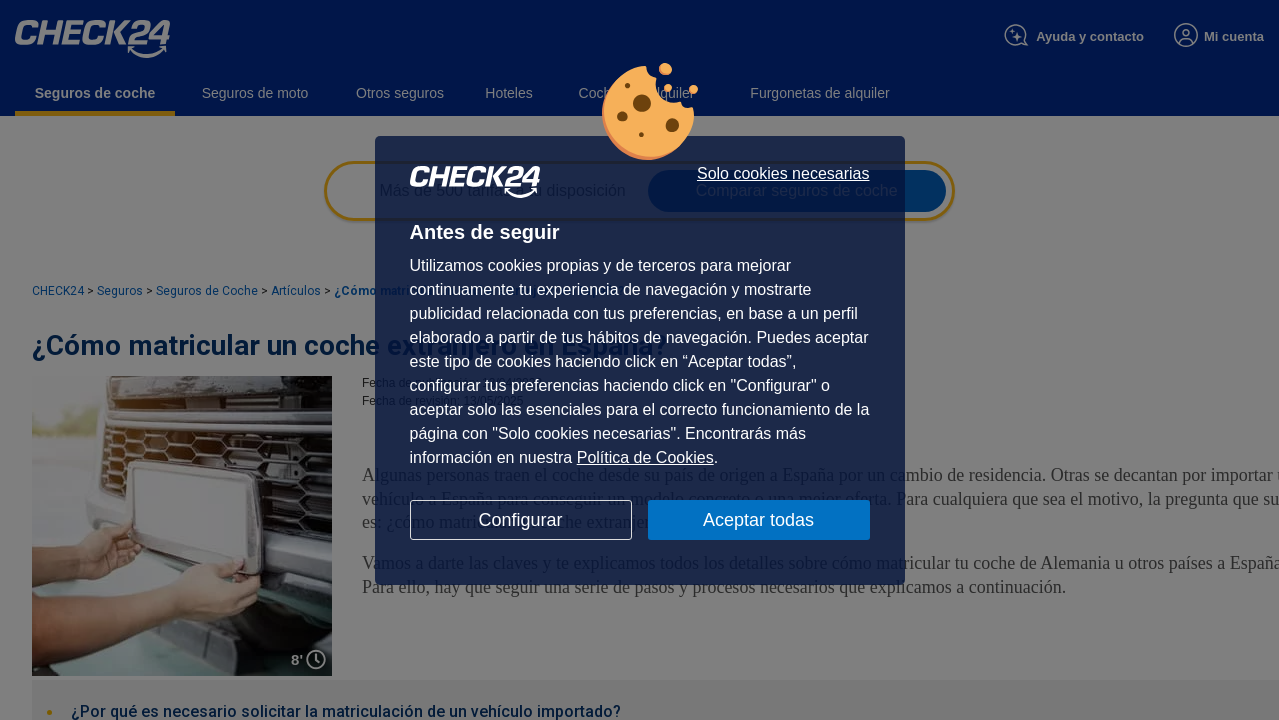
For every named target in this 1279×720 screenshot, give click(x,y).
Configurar (520, 520)
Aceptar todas (758, 520)
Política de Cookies (645, 457)
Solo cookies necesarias (783, 174)
